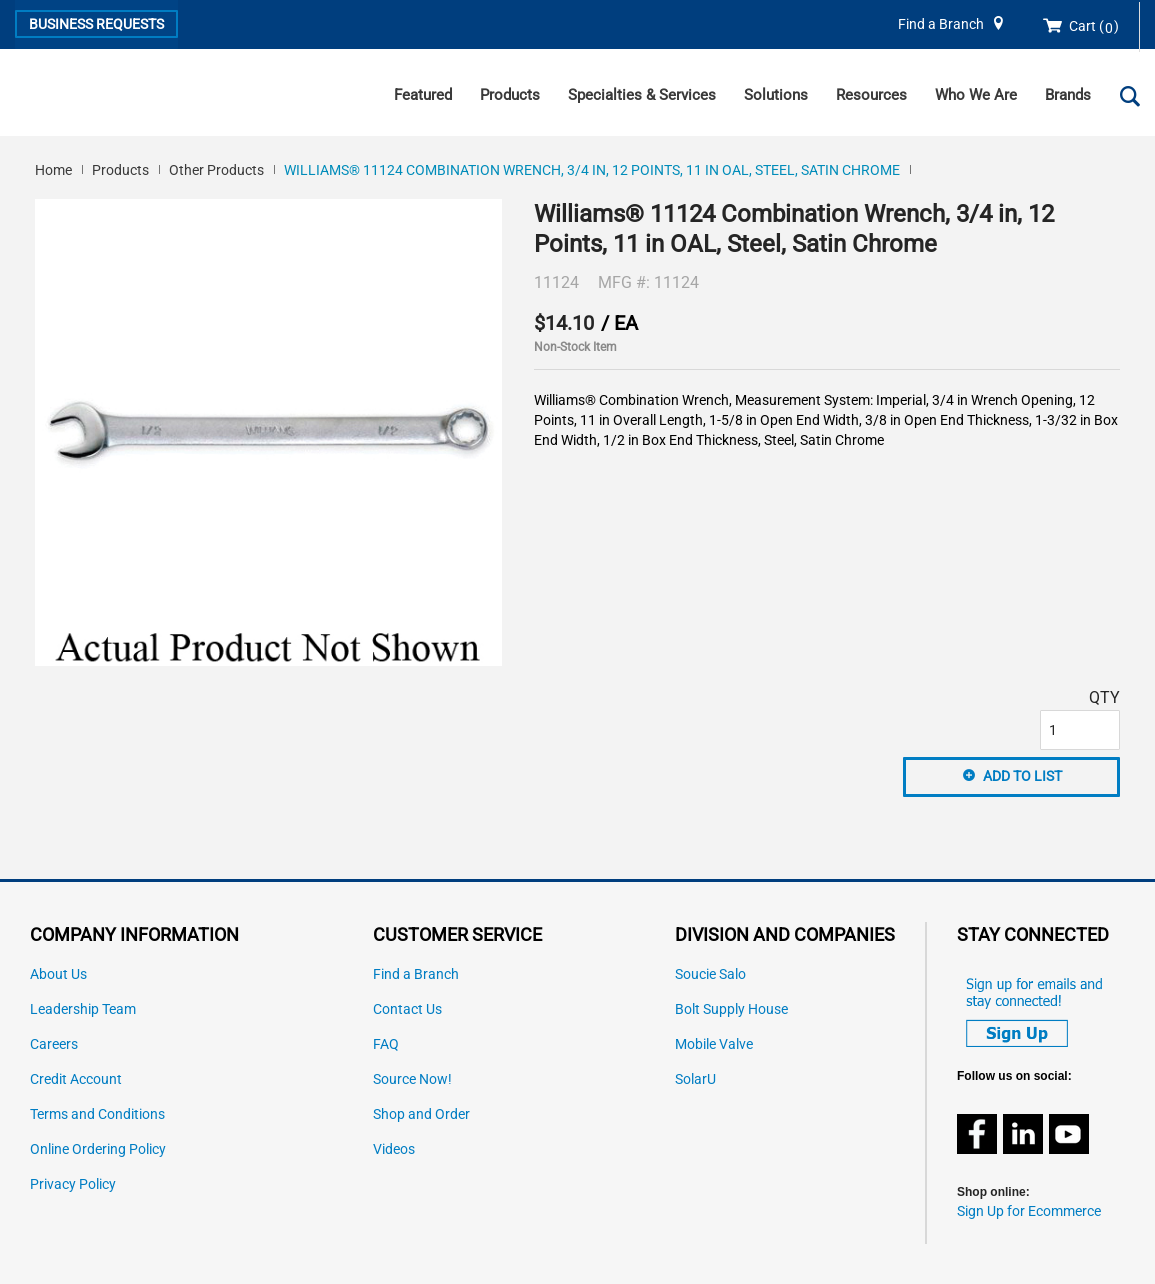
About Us (58, 974)
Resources (871, 95)
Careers (54, 1044)
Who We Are (976, 95)
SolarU (695, 1079)
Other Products (216, 170)
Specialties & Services (642, 95)
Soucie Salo (710, 974)
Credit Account (76, 1079)
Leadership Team (83, 1009)
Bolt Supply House (731, 1009)
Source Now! (412, 1079)
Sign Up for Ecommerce (1029, 1211)
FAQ (386, 1044)
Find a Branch (941, 24)
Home (53, 170)
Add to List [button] (1022, 776)
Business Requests (96, 24)
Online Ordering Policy (98, 1149)
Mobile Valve (714, 1044)
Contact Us (407, 1009)
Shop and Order (421, 1114)
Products (510, 95)
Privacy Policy (73, 1184)
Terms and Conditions (97, 1114)
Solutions (776, 95)
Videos (394, 1149)
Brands (1068, 95)
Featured (423, 95)
